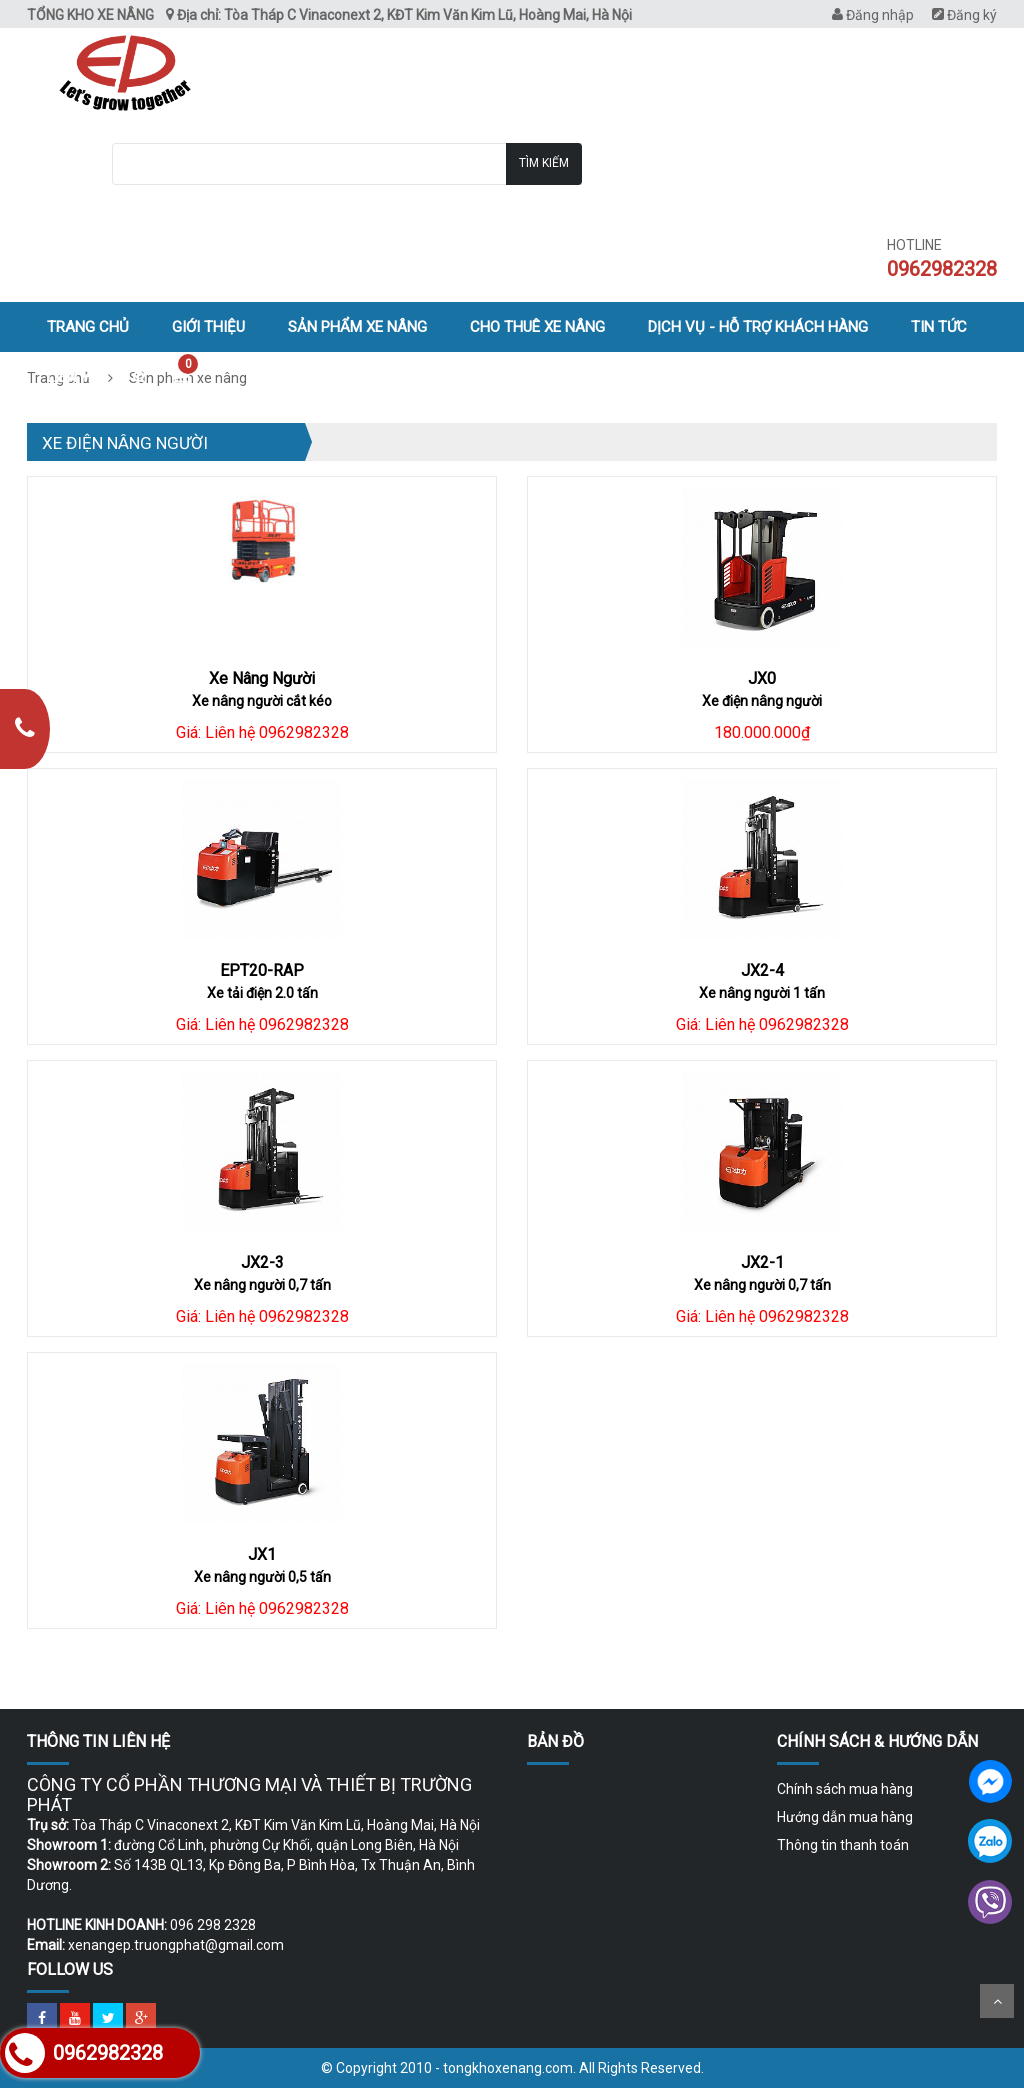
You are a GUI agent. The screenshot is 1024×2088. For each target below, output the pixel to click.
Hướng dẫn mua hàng (845, 1817)
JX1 (262, 1554)
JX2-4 (762, 970)
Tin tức (939, 327)
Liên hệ (73, 377)
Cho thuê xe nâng (537, 327)
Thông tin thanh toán (843, 1845)
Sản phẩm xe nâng (357, 327)
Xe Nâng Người (262, 678)
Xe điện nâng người (125, 443)
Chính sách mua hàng (845, 1789)
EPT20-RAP (262, 970)
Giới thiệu (208, 327)
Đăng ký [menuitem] (964, 15)
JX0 (762, 678)
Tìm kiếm (544, 163)
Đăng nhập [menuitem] (873, 15)
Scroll (997, 2001)
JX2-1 (762, 1262)
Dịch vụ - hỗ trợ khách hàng (758, 327)
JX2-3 (262, 1262)
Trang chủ (88, 327)
